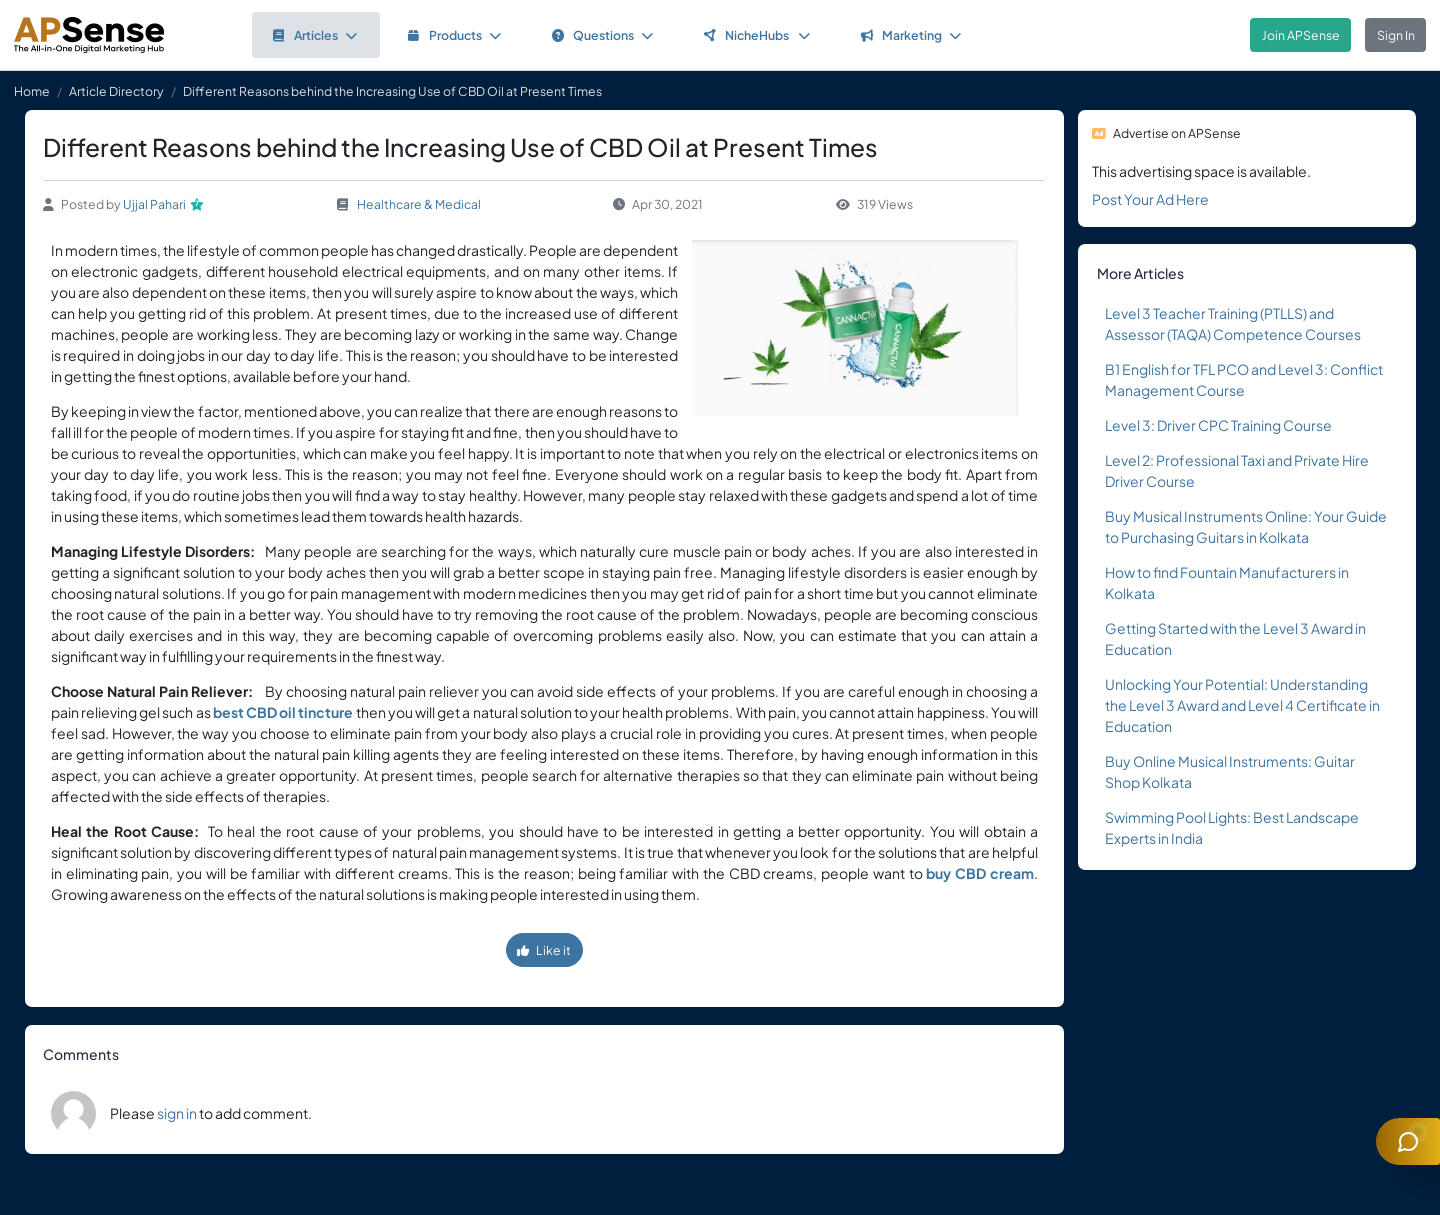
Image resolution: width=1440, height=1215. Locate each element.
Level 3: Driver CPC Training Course (1218, 425)
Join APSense (1301, 35)
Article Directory (116, 91)
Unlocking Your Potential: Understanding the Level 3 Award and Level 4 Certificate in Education (1242, 705)
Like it (544, 950)
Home (32, 91)
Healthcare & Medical (419, 204)
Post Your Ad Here (1150, 199)
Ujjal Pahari (154, 204)
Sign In (1396, 35)
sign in (177, 1113)
